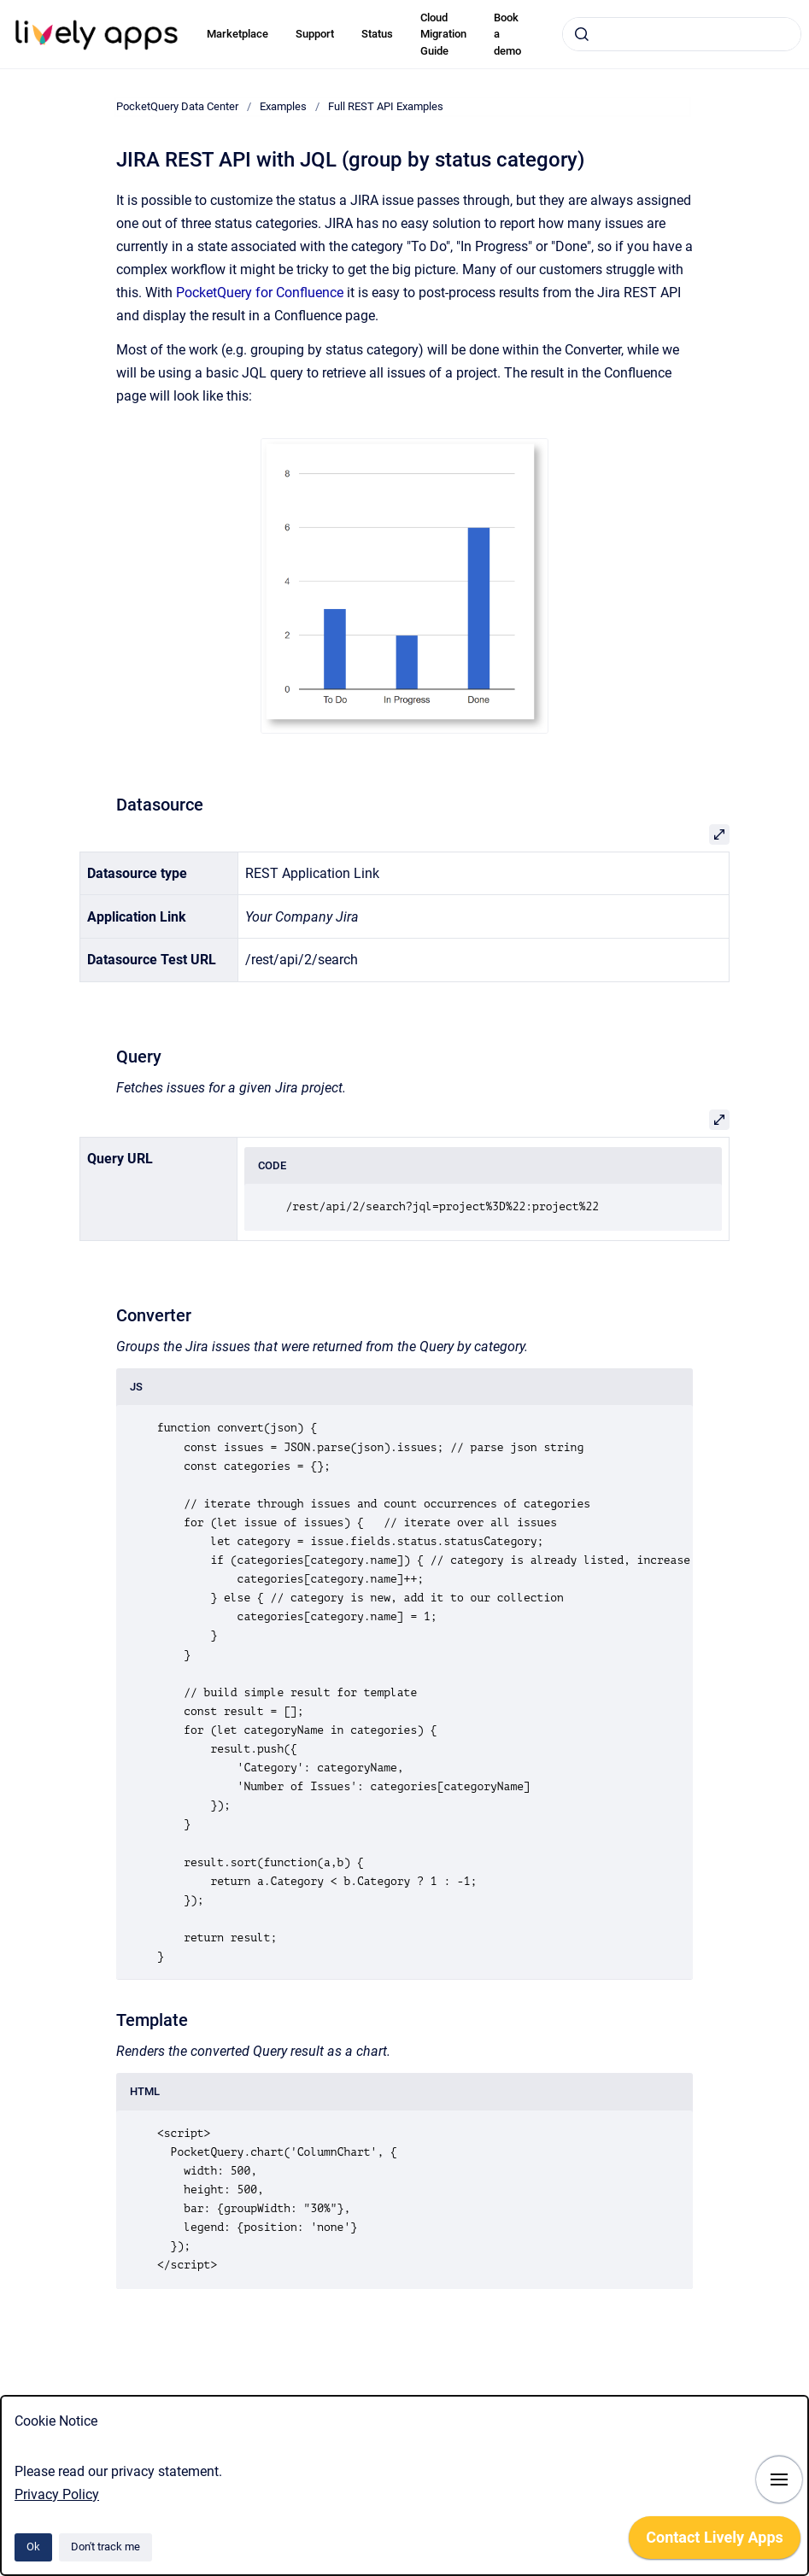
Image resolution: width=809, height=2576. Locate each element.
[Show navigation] (779, 2479)
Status (377, 33)
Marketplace (237, 33)
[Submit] (581, 34)
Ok (33, 2546)
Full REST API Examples (385, 106)
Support (315, 33)
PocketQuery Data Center (177, 106)
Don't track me (105, 2546)
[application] (714, 2542)
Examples (283, 106)
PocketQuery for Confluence (259, 292)
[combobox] (681, 34)
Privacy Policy (57, 2494)
